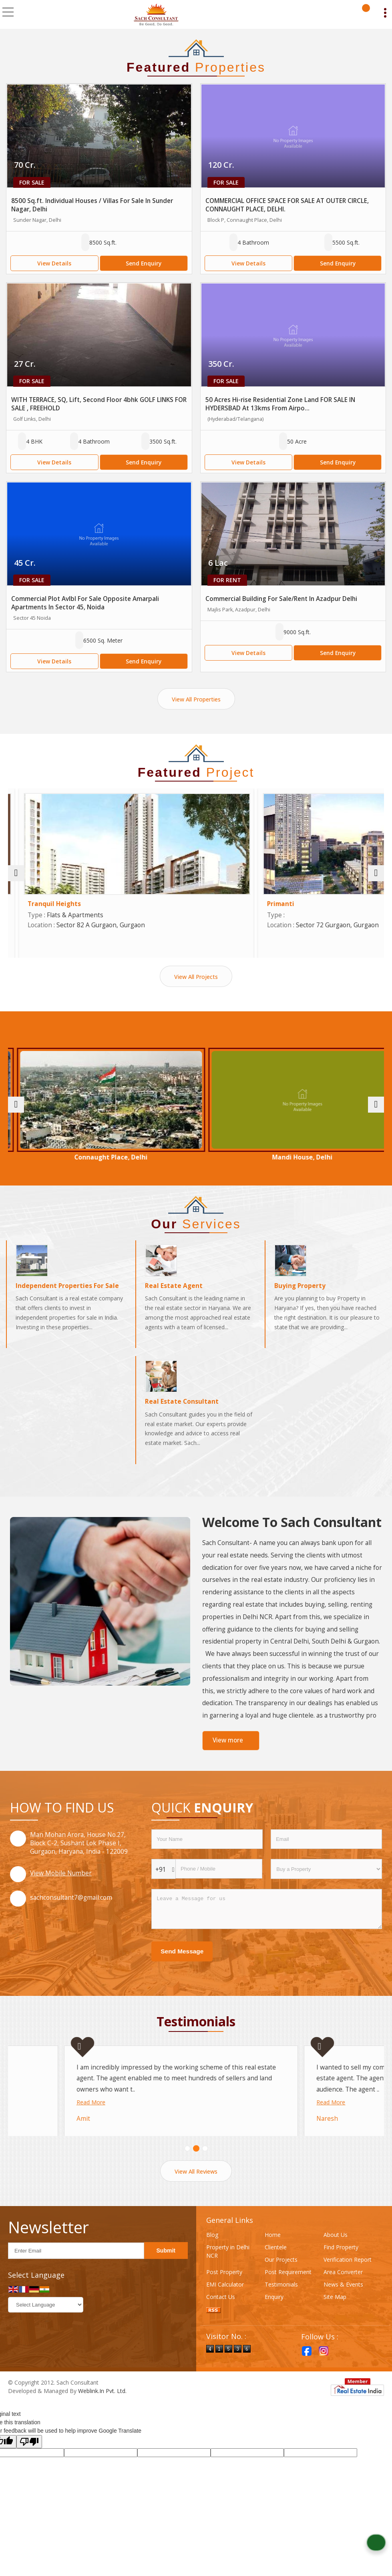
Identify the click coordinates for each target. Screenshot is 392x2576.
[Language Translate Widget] (45, 2323)
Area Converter (343, 2291)
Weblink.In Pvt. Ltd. (102, 2409)
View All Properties (196, 699)
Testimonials (281, 2303)
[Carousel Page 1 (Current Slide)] (187, 2167)
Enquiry (274, 2315)
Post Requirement (288, 2291)
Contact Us (220, 2315)
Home (273, 2253)
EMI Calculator (225, 2303)
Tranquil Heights (234, 904)
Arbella (28, 904)
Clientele (276, 2266)
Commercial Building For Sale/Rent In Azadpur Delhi (281, 599)
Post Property (224, 2291)
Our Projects (281, 2278)
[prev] (16, 873)
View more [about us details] (228, 1748)
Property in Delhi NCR (227, 2270)
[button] (61, 1881)
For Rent (227, 580)
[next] (376, 873)
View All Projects (196, 977)
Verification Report (348, 2278)
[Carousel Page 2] (196, 2167)
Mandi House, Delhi (322, 1157)
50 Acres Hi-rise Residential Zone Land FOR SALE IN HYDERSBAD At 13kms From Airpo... (280, 404)
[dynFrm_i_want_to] (326, 1877)
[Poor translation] (29, 2460)
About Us (336, 2253)
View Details (54, 263)
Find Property (341, 2266)
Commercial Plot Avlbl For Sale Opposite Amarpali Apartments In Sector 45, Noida (85, 603)
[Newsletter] (76, 2269)
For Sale (31, 182)
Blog (212, 2253)
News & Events (343, 2303)
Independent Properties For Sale (67, 1293)
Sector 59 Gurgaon (69, 1157)
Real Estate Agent (174, 1293)
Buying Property (300, 1293)
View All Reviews (196, 2190)
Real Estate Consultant (182, 1409)
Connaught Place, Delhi (196, 1157)
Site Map (335, 2315)
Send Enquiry (143, 263)
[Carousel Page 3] (205, 2167)
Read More (34, 2087)
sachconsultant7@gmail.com (71, 1905)
